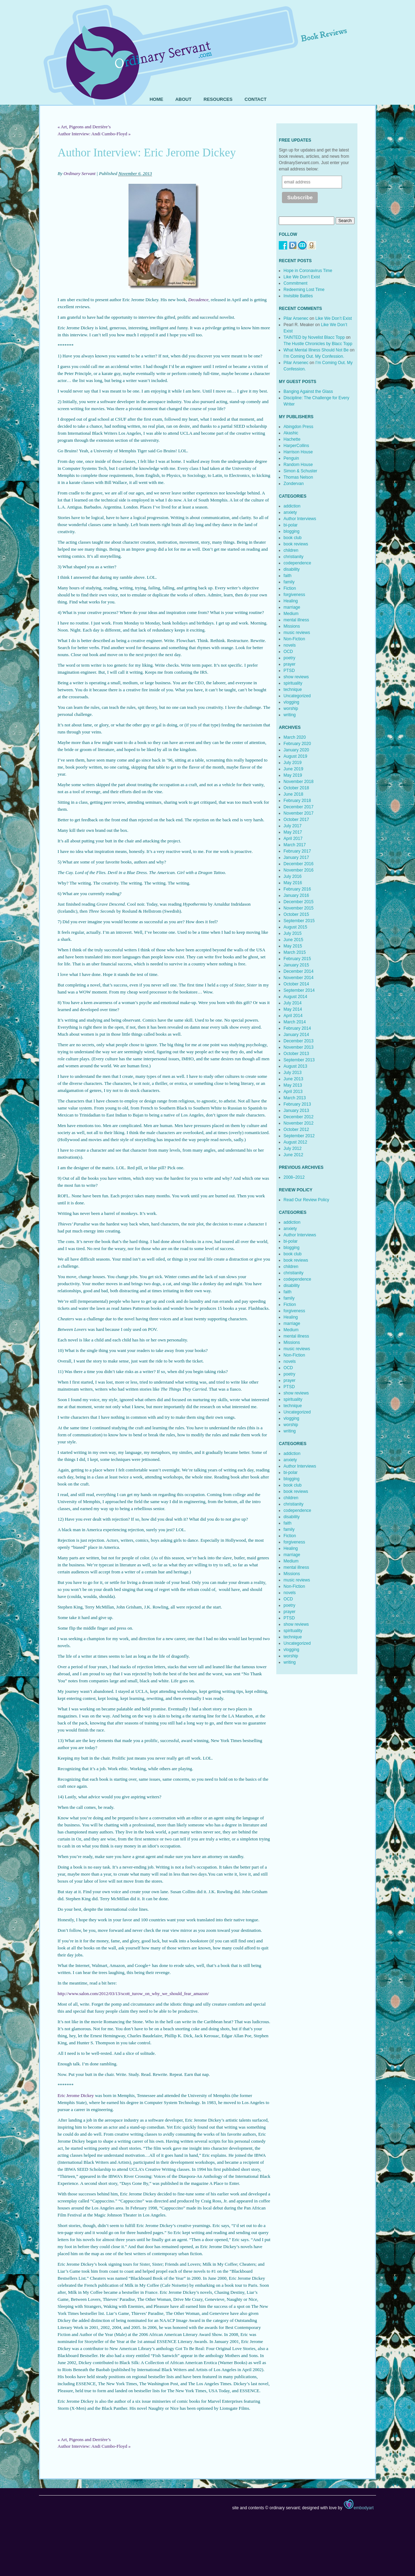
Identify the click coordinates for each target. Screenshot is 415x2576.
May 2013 (293, 1085)
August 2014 (295, 996)
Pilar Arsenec (296, 318)
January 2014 (296, 1034)
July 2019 (293, 762)
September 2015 (299, 920)
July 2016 (293, 876)
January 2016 (296, 895)
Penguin (291, 458)
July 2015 (293, 933)
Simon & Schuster (300, 470)
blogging (291, 531)
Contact (256, 99)
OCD (288, 651)
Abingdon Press (299, 426)
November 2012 (299, 1123)
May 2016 (293, 882)
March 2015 (295, 952)
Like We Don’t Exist (302, 276)
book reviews (296, 544)
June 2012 (293, 1154)
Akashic (291, 433)
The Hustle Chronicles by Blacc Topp (318, 343)
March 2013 (295, 1097)
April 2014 (293, 1015)
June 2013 (293, 1078)
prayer (290, 664)
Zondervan (294, 483)
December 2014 (299, 971)
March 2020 (295, 737)
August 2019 (295, 756)
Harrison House (298, 451)
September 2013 (299, 1059)
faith (288, 575)
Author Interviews (300, 518)
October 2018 (296, 787)
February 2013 (297, 1104)
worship (291, 708)
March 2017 (295, 844)
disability (292, 569)
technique (293, 689)
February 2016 (297, 889)
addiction (292, 506)
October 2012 (296, 1129)
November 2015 (299, 908)
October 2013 (296, 1053)
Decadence (198, 299)
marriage (292, 607)
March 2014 (295, 1022)
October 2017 (296, 819)
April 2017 (293, 838)
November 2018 (299, 781)
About (183, 99)
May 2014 (293, 1009)
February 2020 (297, 743)
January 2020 (296, 749)
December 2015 (299, 901)
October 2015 (296, 914)
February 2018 (297, 800)
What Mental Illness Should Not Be (316, 350)
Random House (298, 464)
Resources (218, 99)
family (289, 582)
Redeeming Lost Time (304, 289)
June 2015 (293, 939)
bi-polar (291, 525)
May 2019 (293, 775)
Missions (292, 626)
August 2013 (295, 1066)
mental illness (296, 619)
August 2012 (295, 1142)
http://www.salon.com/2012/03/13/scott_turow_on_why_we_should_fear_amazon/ (133, 1993)
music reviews (297, 632)
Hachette (292, 439)
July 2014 (293, 1003)
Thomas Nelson (298, 477)
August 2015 (295, 927)
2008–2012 (294, 1177)
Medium (291, 613)
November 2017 (299, 813)
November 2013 (299, 1047)
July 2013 (293, 1072)
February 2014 (297, 1028)
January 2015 (296, 965)
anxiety (290, 512)
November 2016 (299, 870)
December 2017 (299, 806)
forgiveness (294, 594)
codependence (297, 563)
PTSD (289, 670)
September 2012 (299, 1135)
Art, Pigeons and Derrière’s (84, 126)
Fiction (290, 588)
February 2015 (297, 958)
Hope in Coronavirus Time (308, 270)
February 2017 (297, 851)
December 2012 (299, 1116)
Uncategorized (297, 695)
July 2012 (293, 1148)
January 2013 (296, 1110)
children (291, 550)
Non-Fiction (294, 638)
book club (293, 537)
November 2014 (299, 977)
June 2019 (293, 768)
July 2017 (293, 825)
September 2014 (299, 990)
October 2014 (296, 984)
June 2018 (293, 794)
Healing (291, 600)
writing (290, 714)
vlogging (291, 702)
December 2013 (299, 1040)
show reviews (296, 676)
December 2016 (299, 863)
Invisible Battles (298, 295)
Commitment (296, 283)
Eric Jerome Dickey (76, 2095)
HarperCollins (296, 445)
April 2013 (293, 1091)
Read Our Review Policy (306, 1199)
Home (156, 99)
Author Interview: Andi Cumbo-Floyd (94, 133)
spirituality (293, 683)
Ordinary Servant (79, 173)
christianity (294, 556)
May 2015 (293, 946)
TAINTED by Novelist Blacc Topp (314, 337)
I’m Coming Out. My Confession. (314, 356)
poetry (289, 657)
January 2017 (296, 857)
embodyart (358, 2507)
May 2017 (293, 832)
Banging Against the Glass (308, 391)
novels (290, 645)
